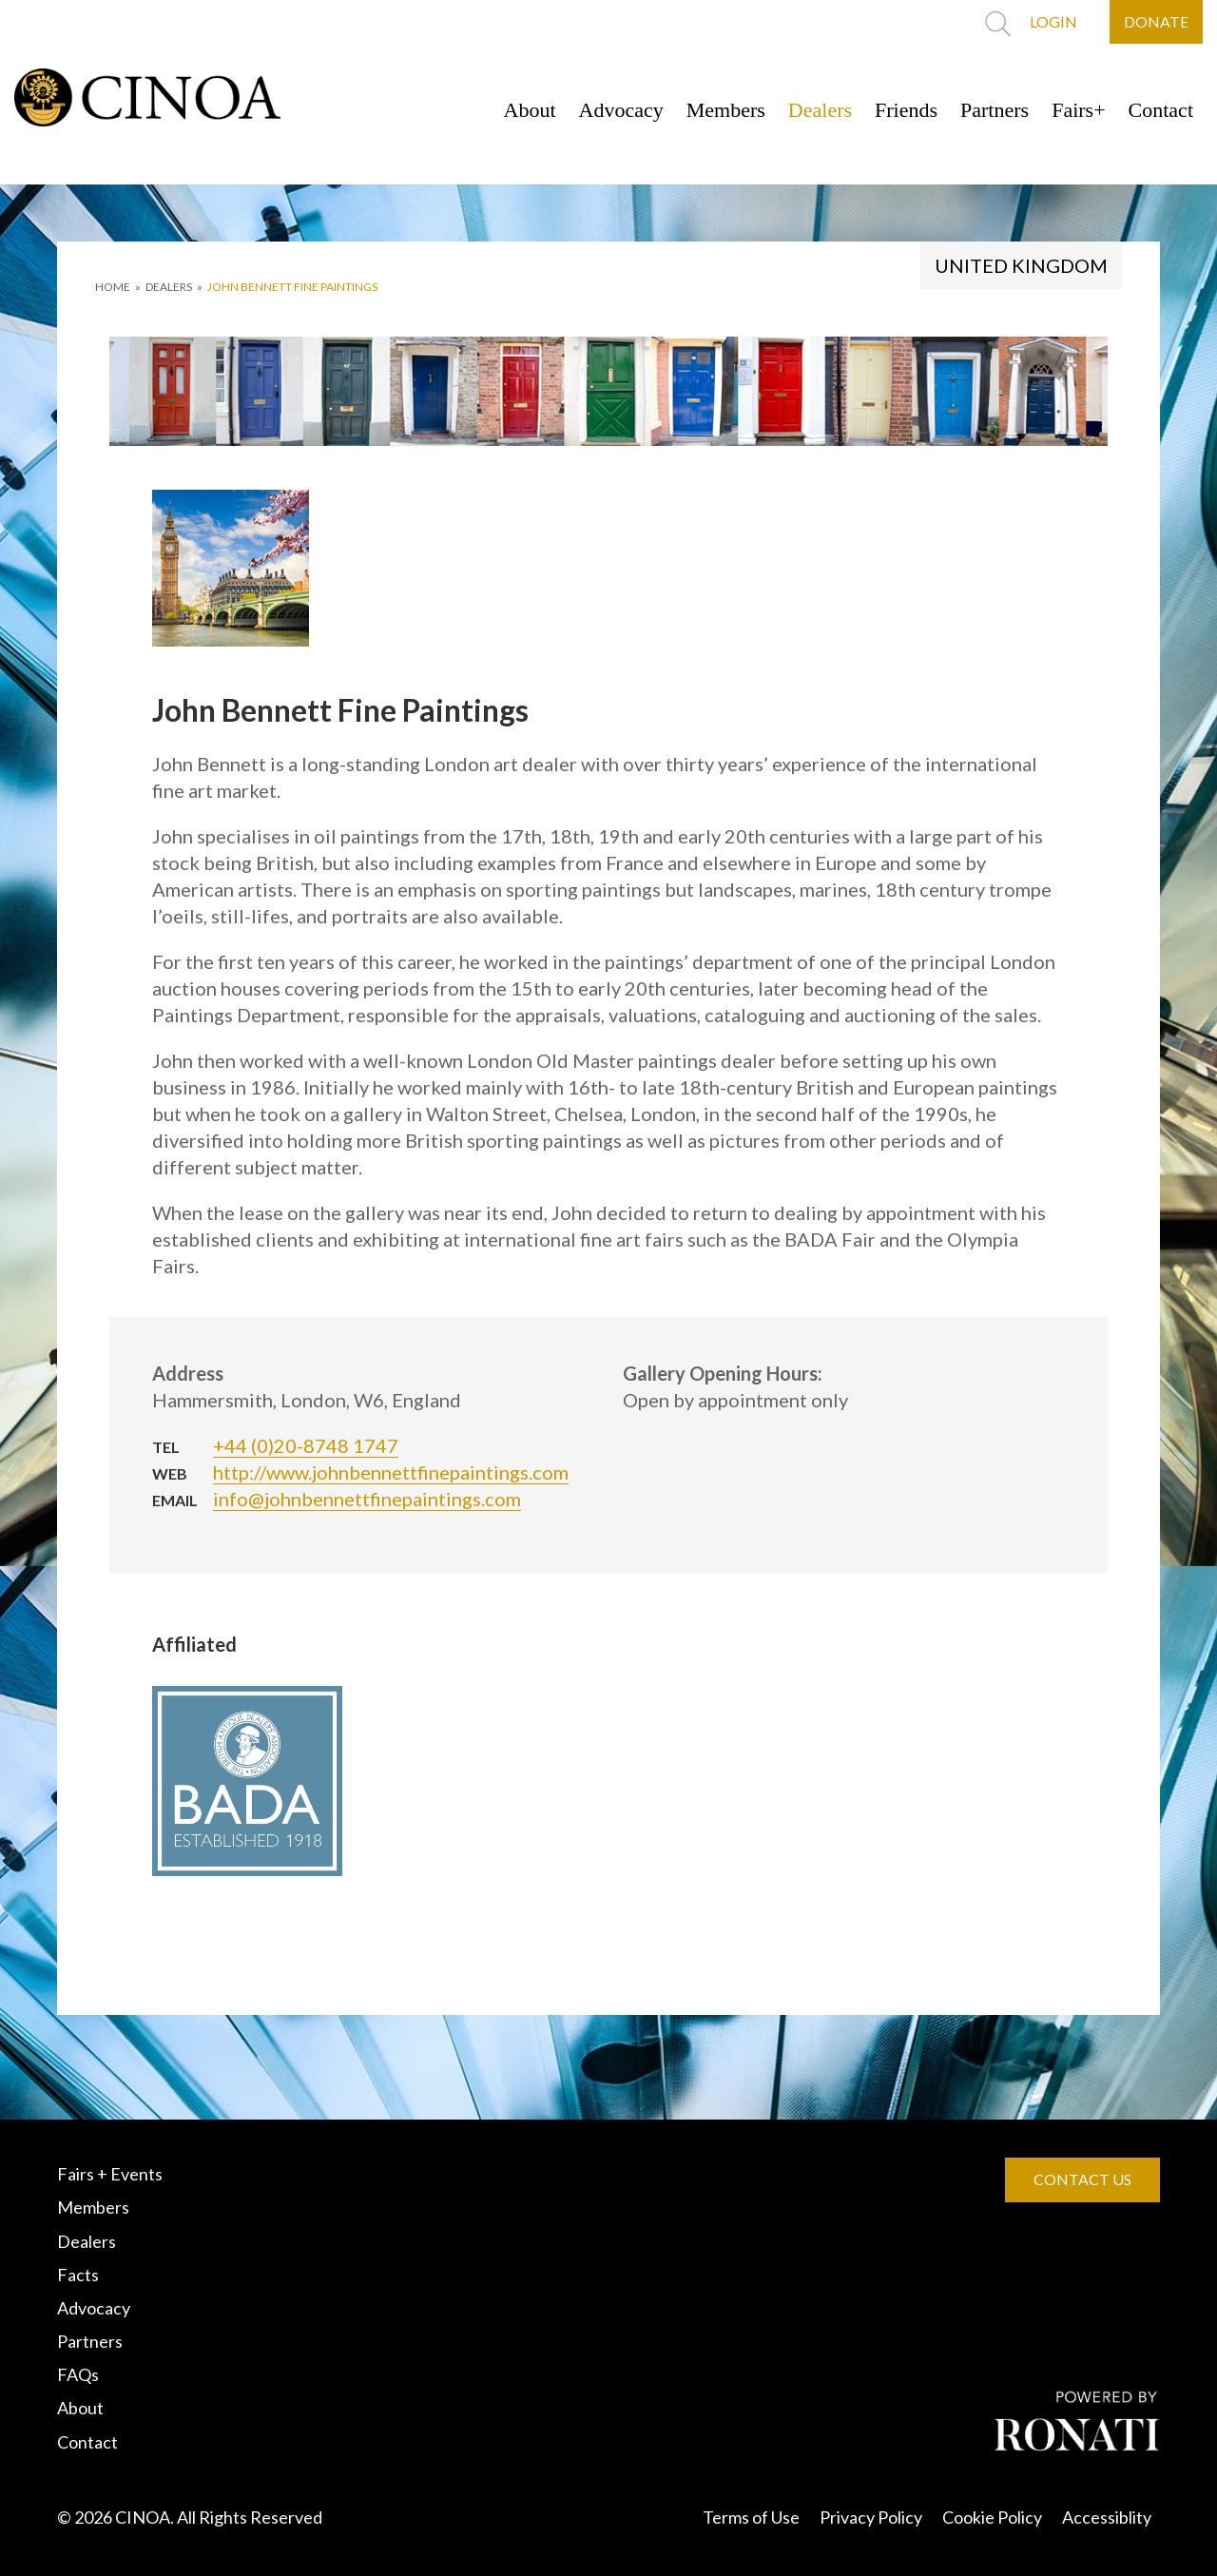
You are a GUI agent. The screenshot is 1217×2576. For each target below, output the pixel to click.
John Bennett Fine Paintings (292, 287)
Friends (906, 110)
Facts (78, 2274)
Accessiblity (1106, 2517)
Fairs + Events (110, 2173)
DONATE (1156, 21)
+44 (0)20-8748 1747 (305, 1445)
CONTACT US (1082, 2179)
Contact (1161, 110)
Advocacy (621, 110)
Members (725, 110)
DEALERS (168, 287)
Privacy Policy (871, 2517)
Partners (994, 110)
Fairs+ (1078, 110)
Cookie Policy (992, 2517)
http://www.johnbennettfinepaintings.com (391, 1472)
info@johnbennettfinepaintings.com (367, 1498)
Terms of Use (751, 2517)
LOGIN (1053, 21)
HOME (112, 287)
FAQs (78, 2374)
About (530, 110)
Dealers (820, 110)
